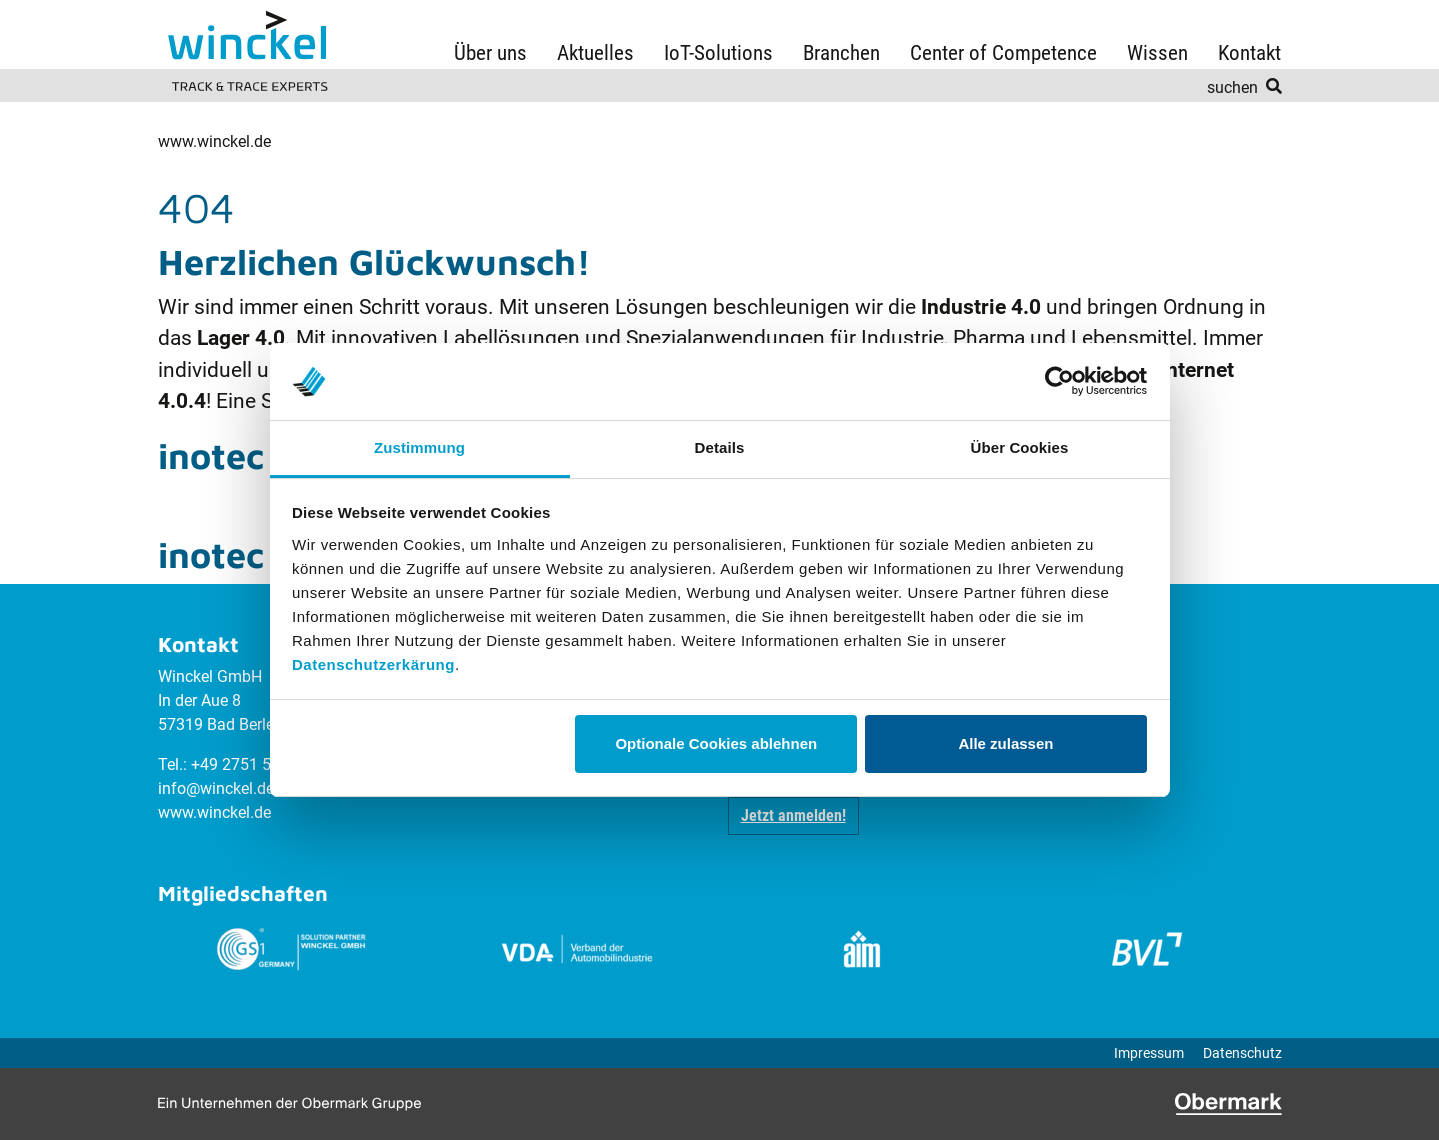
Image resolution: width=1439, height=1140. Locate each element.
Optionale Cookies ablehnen (716, 743)
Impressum (1149, 1053)
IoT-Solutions (718, 53)
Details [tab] (720, 447)
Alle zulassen (1005, 743)
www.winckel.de (214, 141)
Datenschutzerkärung (373, 664)
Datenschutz (1242, 1053)
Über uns (490, 53)
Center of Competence (1003, 53)
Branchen (841, 53)
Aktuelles (595, 53)
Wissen (1157, 53)
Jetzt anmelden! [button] (793, 815)
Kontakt (1249, 53)
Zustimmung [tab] (419, 447)
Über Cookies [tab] (1020, 447)
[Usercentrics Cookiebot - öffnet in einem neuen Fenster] (1059, 381)
